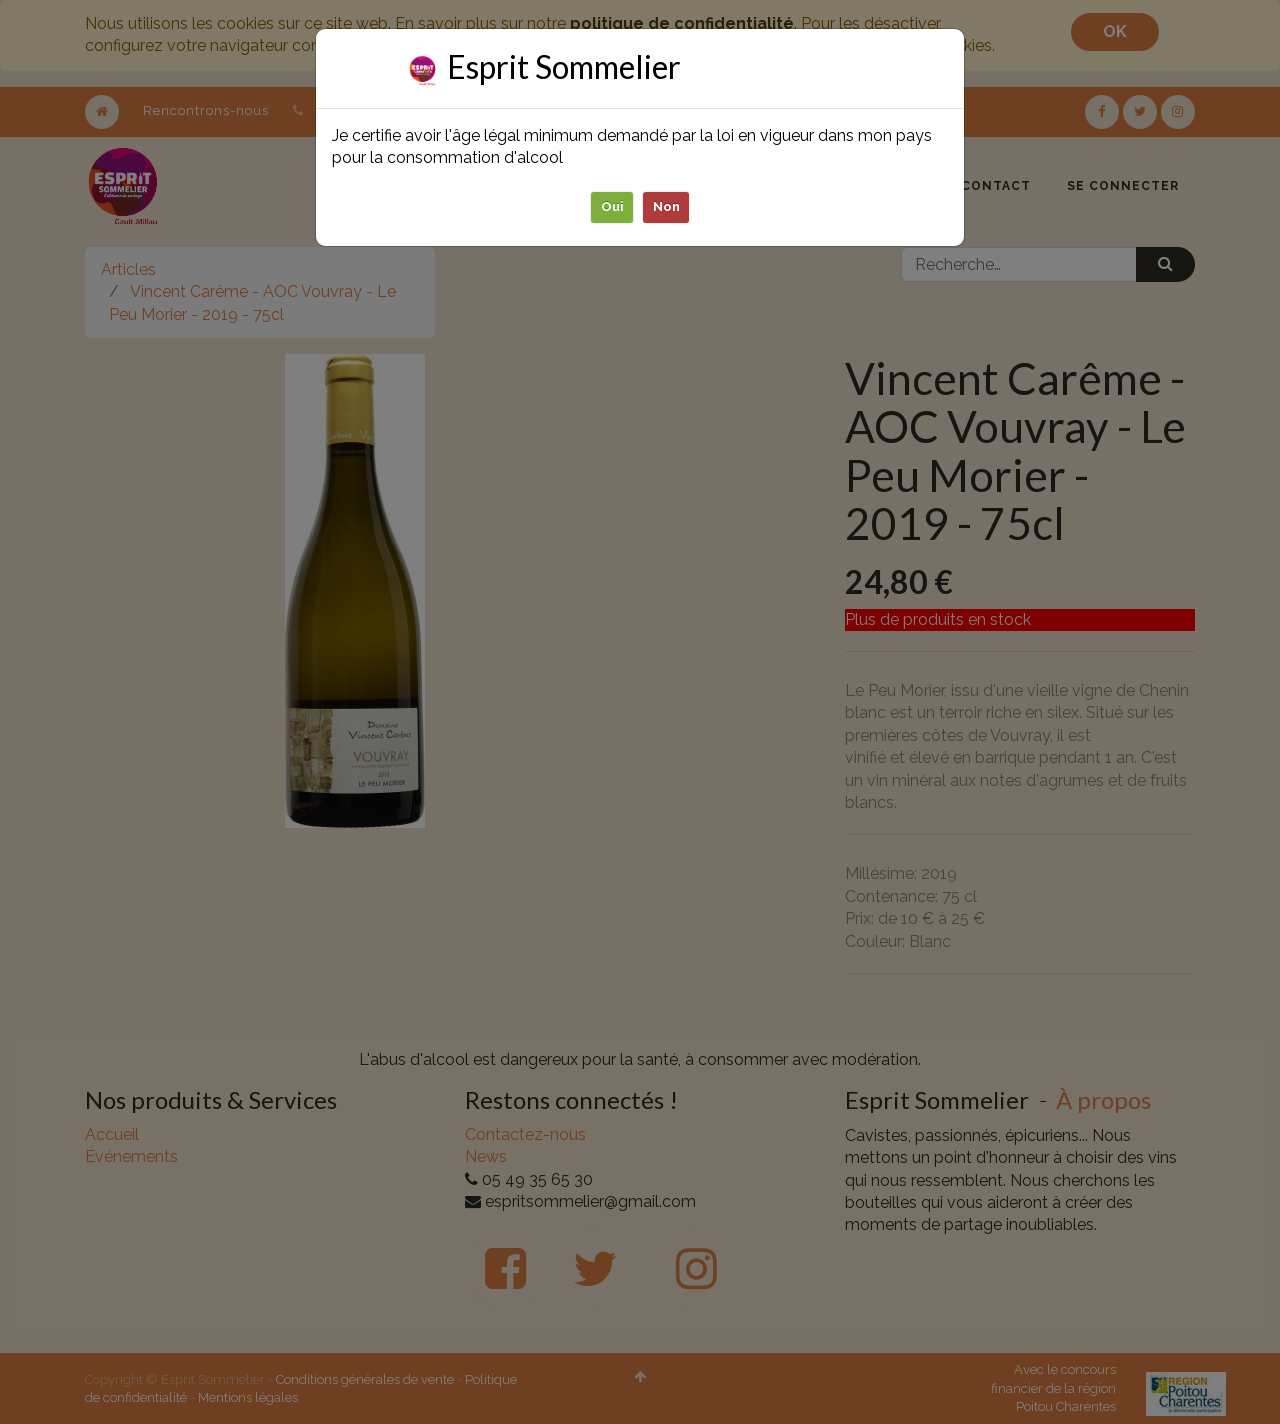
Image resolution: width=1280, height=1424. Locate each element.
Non (666, 206)
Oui (612, 206)
